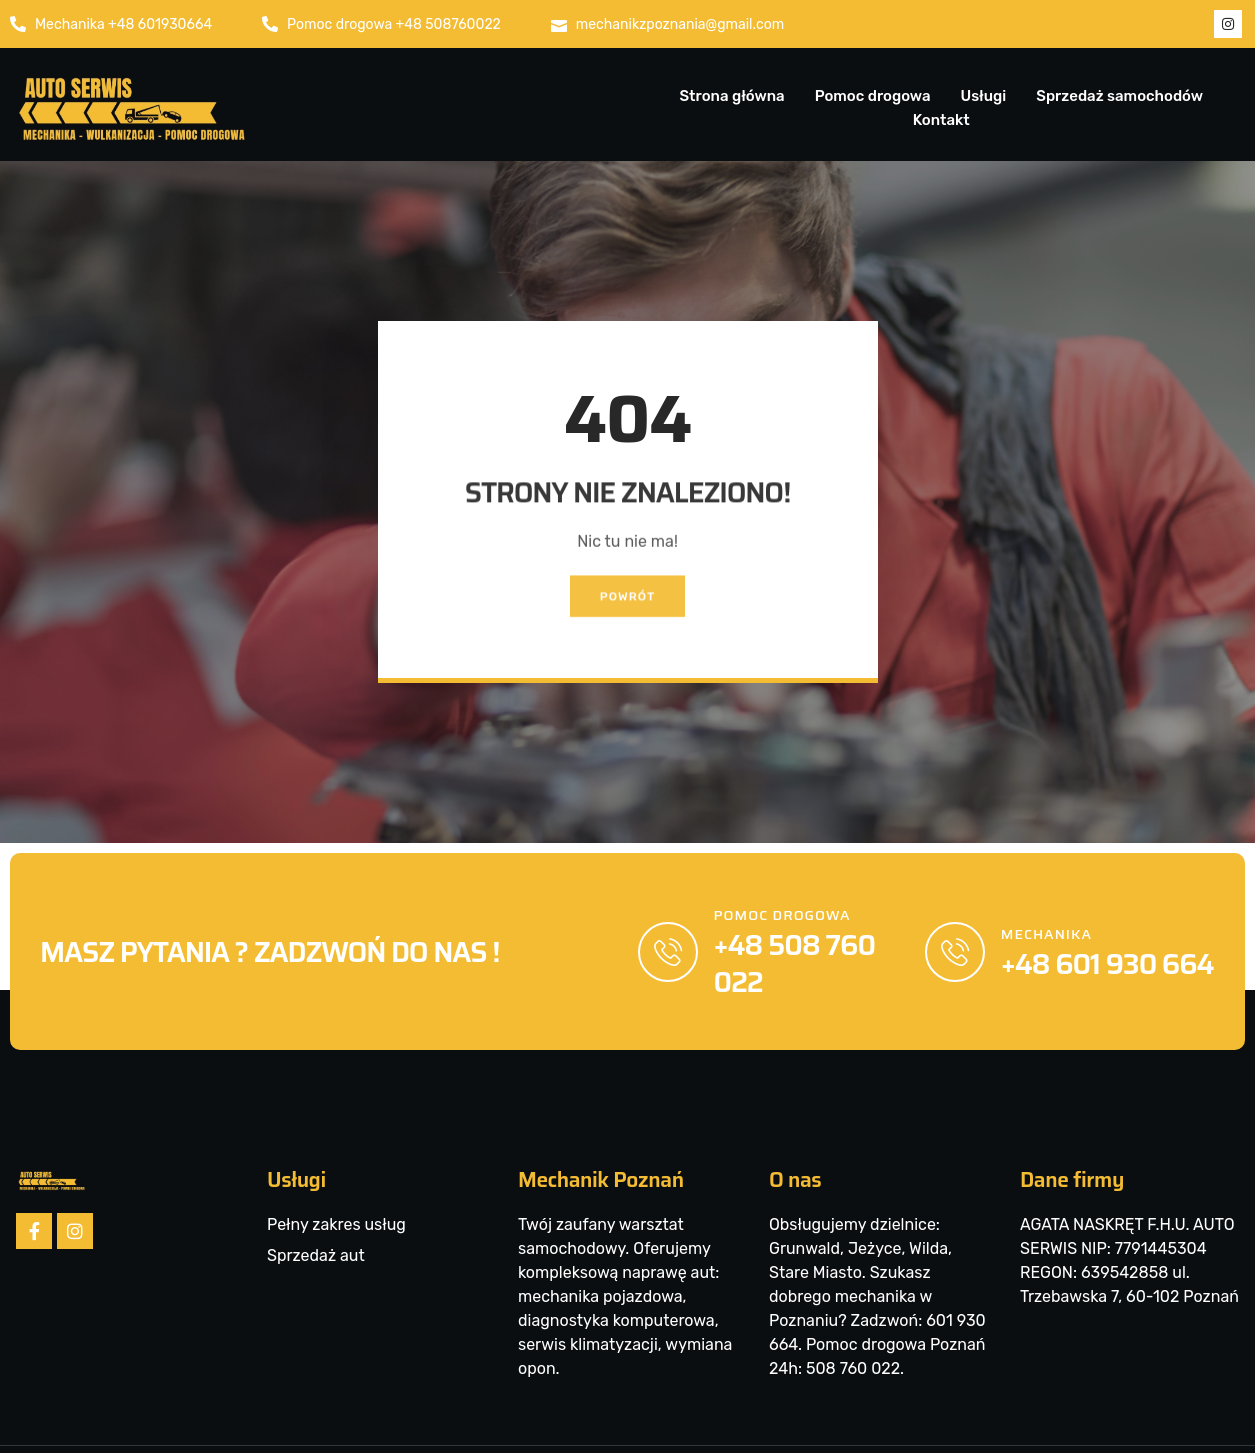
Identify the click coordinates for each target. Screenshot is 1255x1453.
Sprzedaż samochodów (1119, 96)
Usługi (983, 96)
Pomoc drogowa (873, 96)
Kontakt (941, 120)
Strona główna (731, 96)
